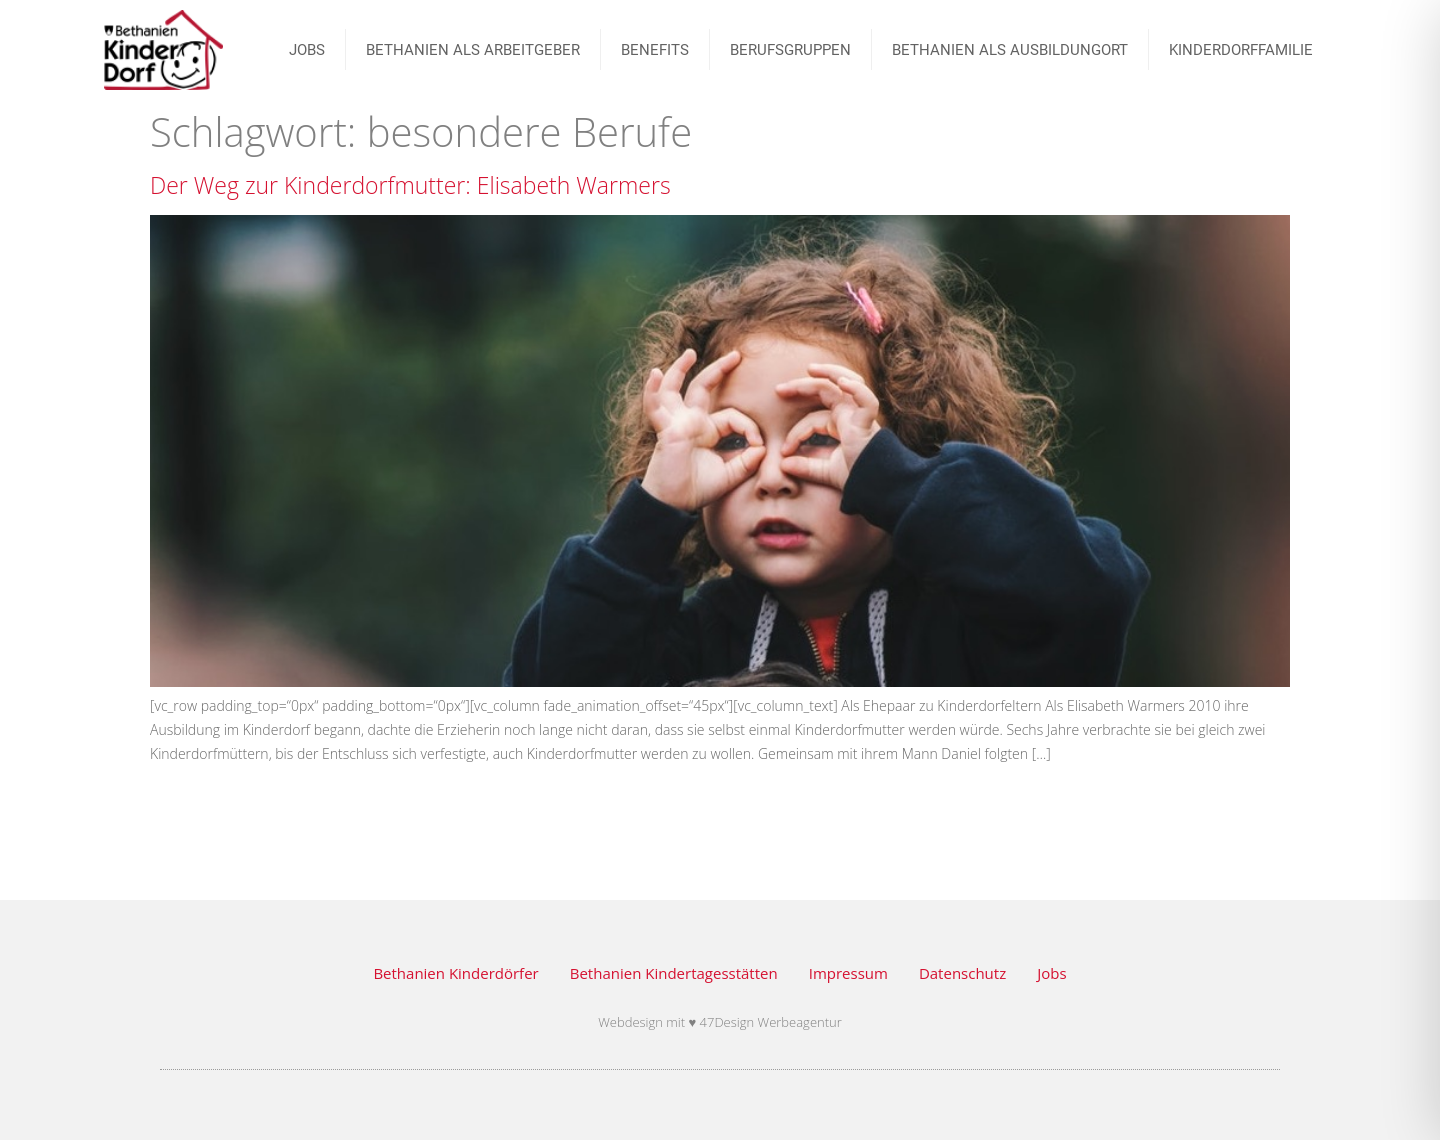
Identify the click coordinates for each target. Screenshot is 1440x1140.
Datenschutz (962, 973)
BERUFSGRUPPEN (790, 50)
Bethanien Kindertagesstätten (674, 973)
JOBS (307, 50)
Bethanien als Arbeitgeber (473, 50)
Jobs (1051, 973)
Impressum (848, 973)
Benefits (655, 50)
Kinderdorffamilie (1241, 50)
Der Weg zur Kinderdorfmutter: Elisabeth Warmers (410, 185)
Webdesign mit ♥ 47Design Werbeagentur (720, 1022)
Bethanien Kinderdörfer (455, 973)
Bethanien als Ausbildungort (1010, 50)
